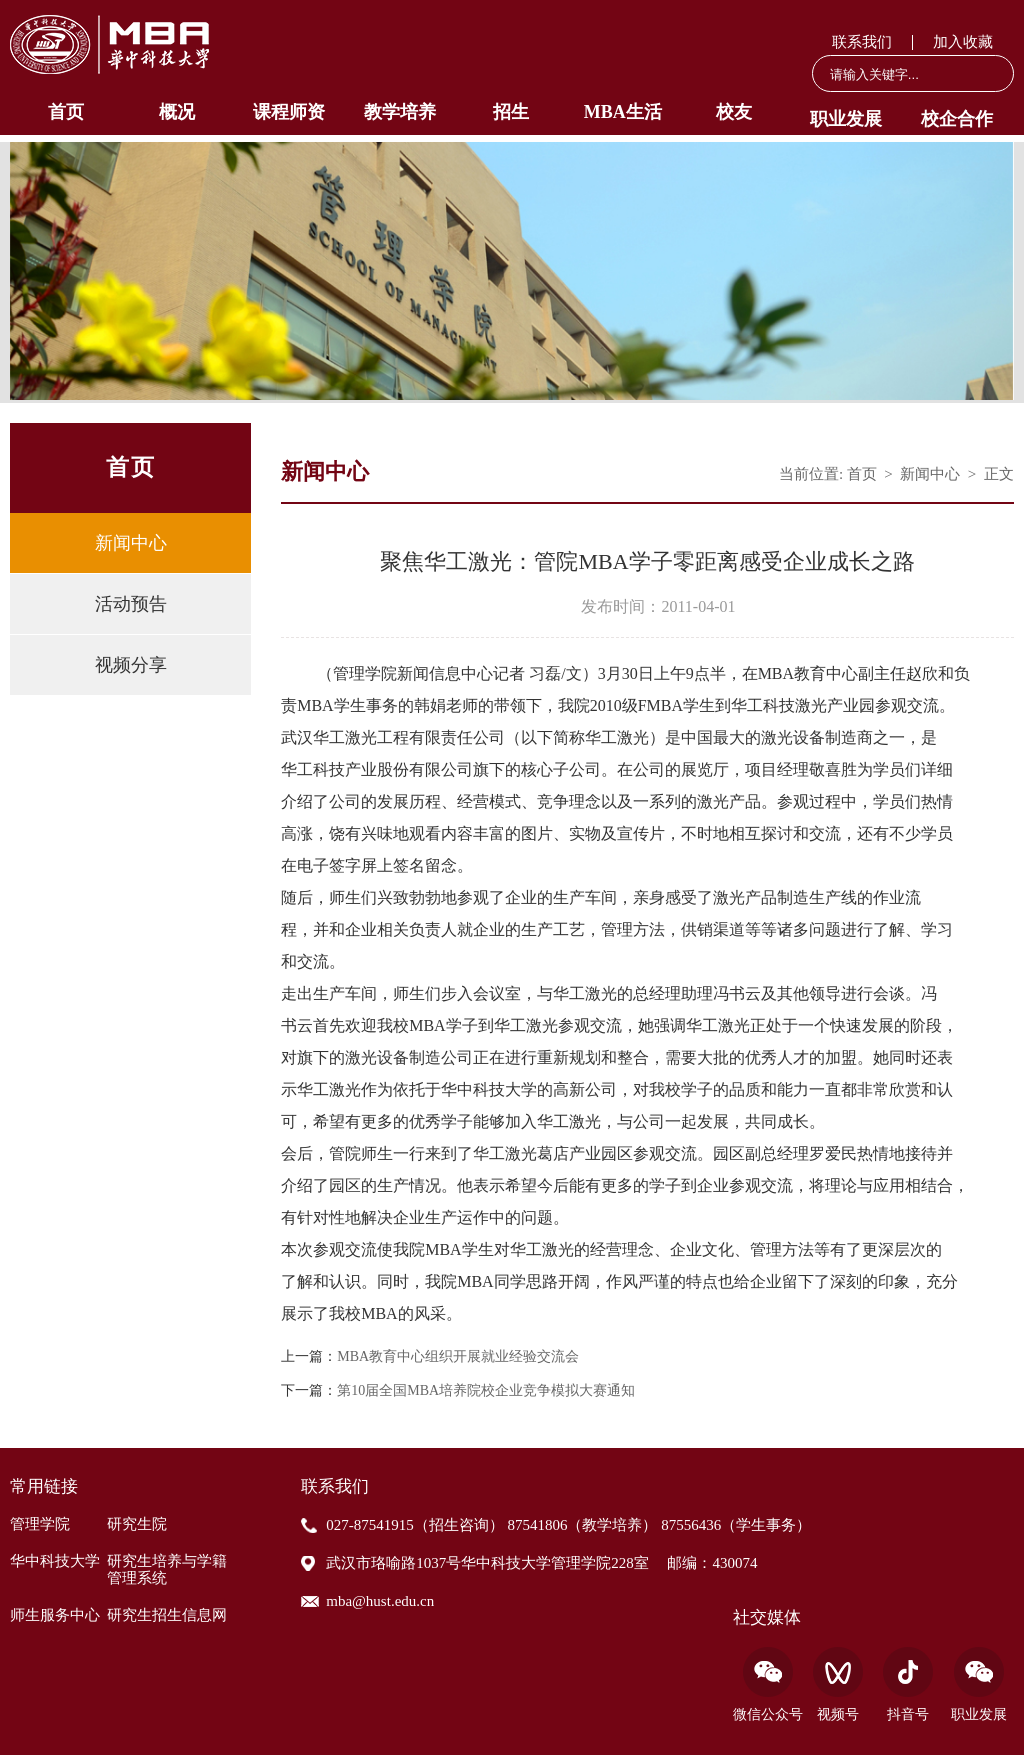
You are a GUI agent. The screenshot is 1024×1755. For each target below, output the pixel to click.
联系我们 (862, 42)
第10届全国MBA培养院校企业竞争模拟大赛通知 (486, 1391)
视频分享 (131, 665)
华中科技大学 (55, 1561)
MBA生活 (623, 112)
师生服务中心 (55, 1615)
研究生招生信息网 (167, 1615)
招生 (511, 112)
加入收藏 (963, 42)
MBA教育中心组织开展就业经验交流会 (458, 1357)
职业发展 (846, 119)
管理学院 (40, 1524)
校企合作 (957, 119)
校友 (734, 112)
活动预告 (131, 604)
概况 (177, 112)
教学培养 (400, 112)
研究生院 (137, 1524)
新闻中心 (131, 543)
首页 (66, 112)
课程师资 (289, 112)
